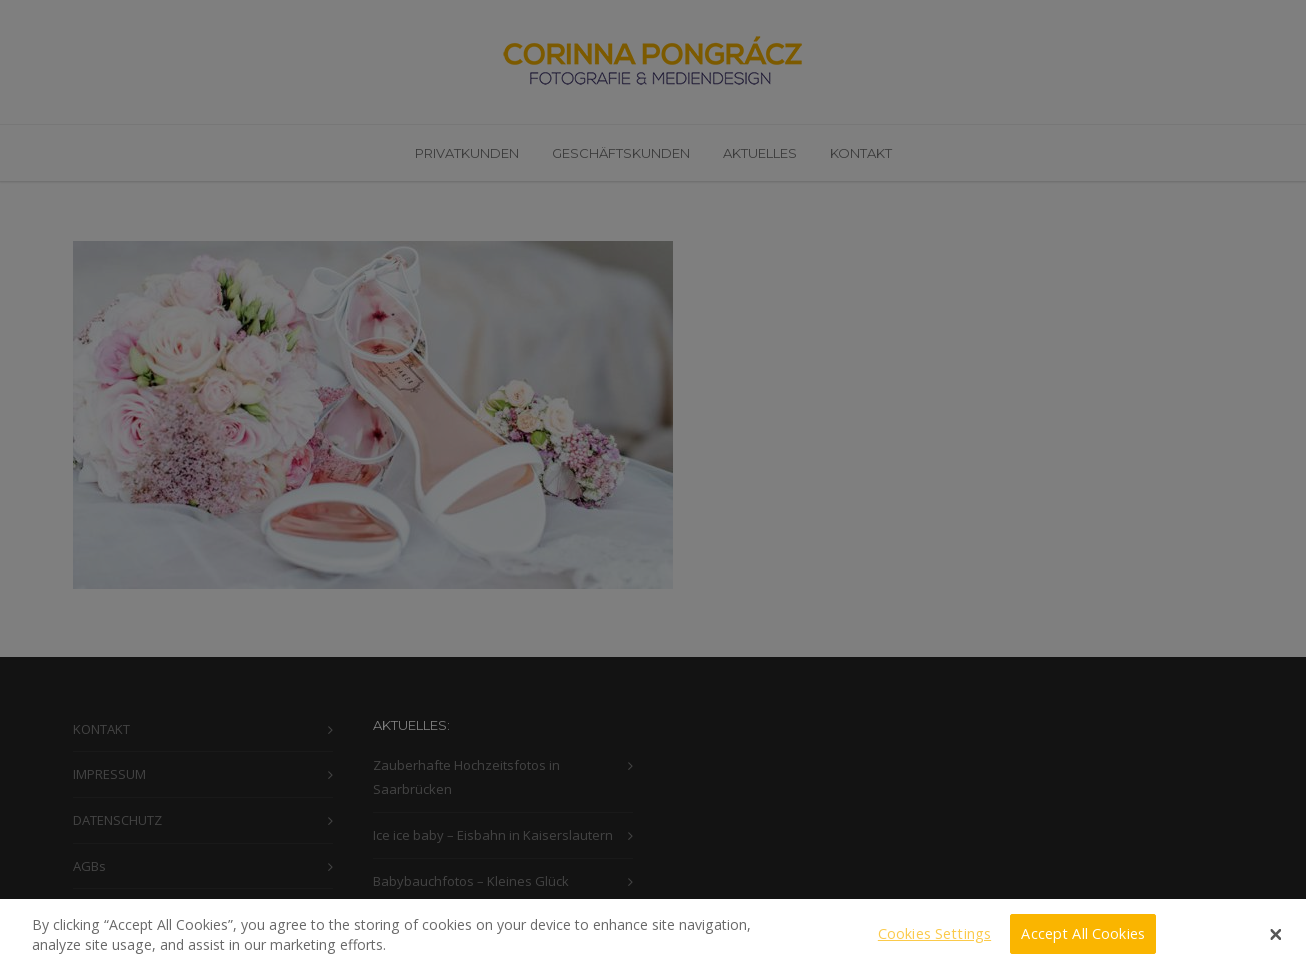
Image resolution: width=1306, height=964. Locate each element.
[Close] (1276, 941)
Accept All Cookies (1083, 939)
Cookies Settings (934, 939)
